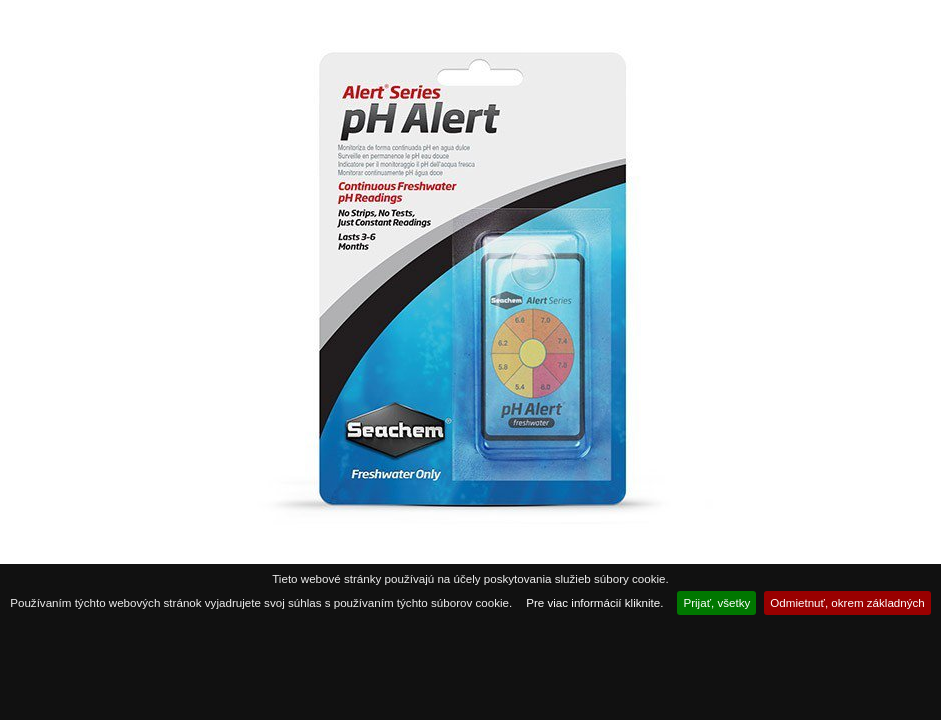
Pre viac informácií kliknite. (594, 602)
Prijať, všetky (716, 602)
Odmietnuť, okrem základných (847, 602)
